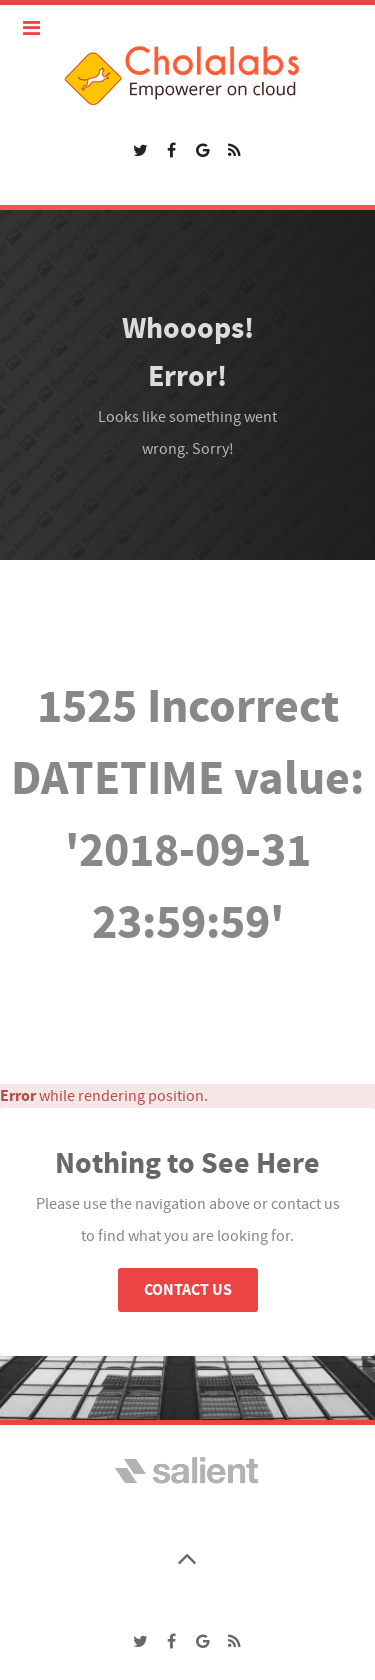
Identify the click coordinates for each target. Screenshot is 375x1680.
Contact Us (188, 1290)
